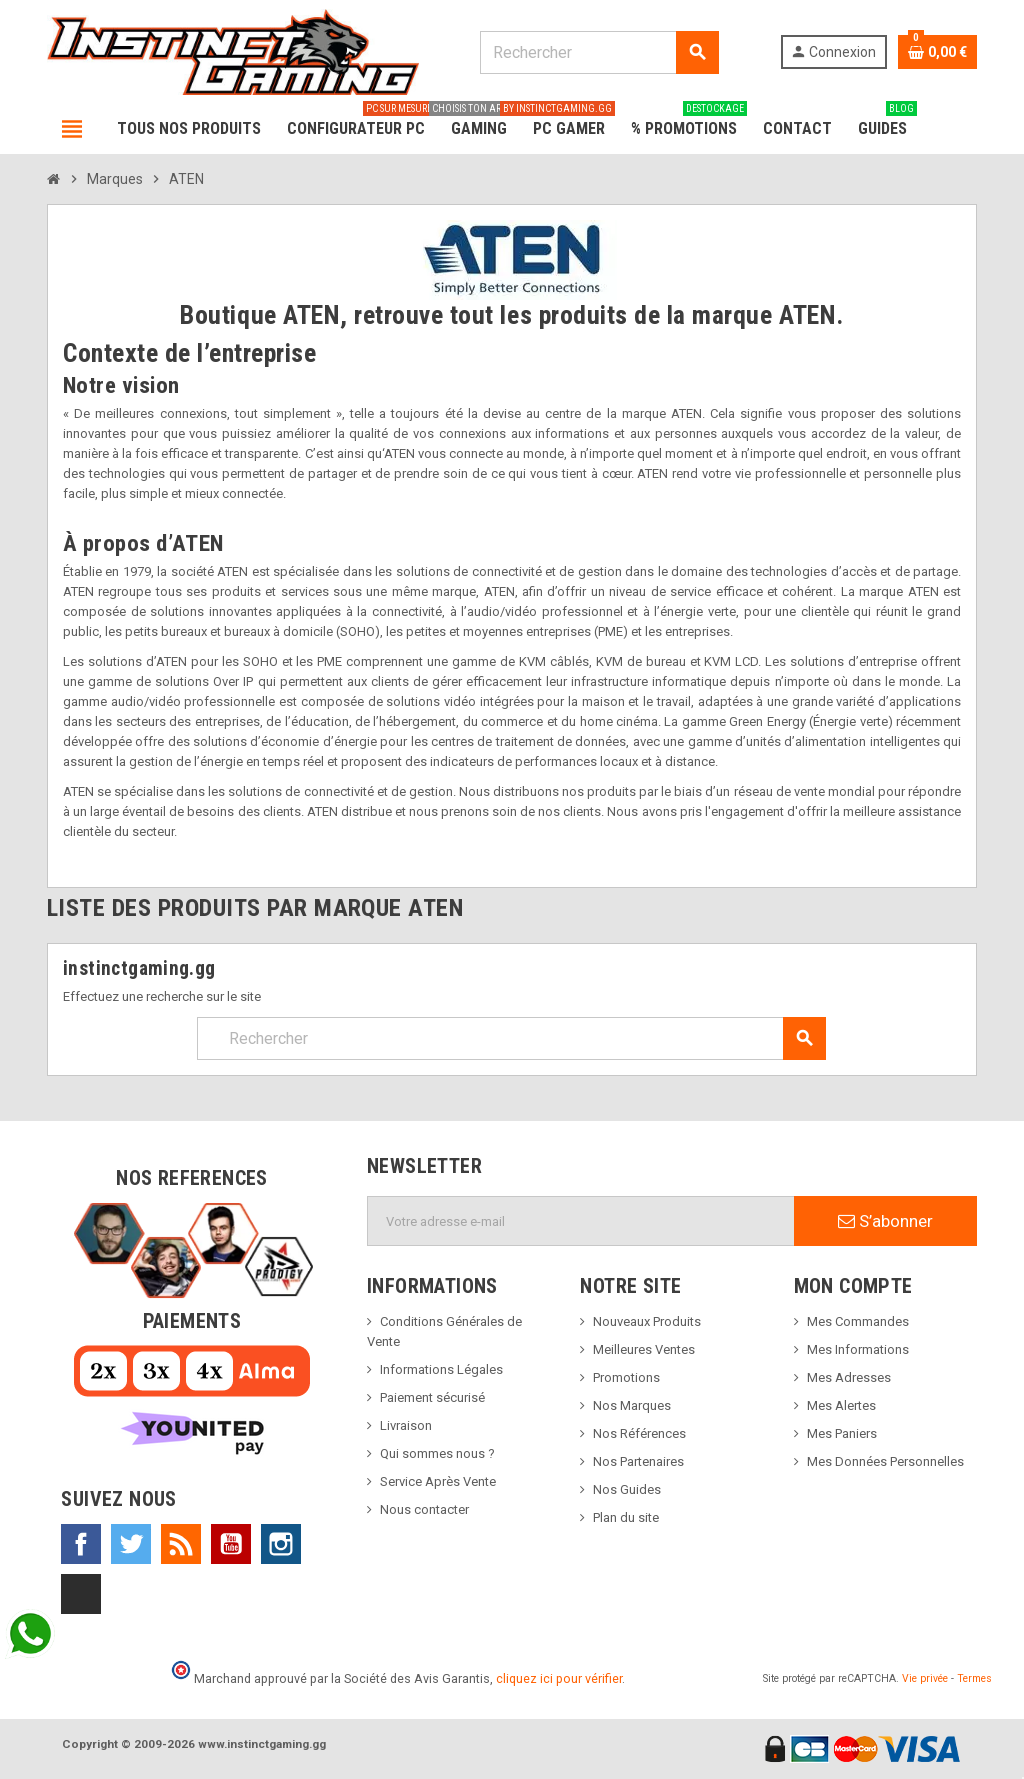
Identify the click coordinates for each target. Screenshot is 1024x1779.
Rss (181, 1544)
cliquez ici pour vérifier (559, 1678)
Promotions (626, 1377)
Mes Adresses (849, 1377)
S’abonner (885, 1221)
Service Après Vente (438, 1481)
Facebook (81, 1544)
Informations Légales (441, 1369)
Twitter (131, 1544)
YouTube (231, 1544)
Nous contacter (424, 1509)
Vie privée (925, 1678)
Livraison (406, 1425)
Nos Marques (632, 1405)
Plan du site (626, 1517)
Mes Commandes (858, 1321)
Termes (974, 1678)
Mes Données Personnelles (885, 1461)
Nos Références (639, 1433)
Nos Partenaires (638, 1461)
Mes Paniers (842, 1433)
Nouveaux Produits (647, 1321)
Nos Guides (627, 1489)
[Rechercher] (599, 52)
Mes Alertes (841, 1405)
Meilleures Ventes (644, 1349)
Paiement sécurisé (432, 1397)
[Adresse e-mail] (581, 1221)
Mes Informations (858, 1349)
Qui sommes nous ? (437, 1453)
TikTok (81, 1594)
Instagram (281, 1544)
